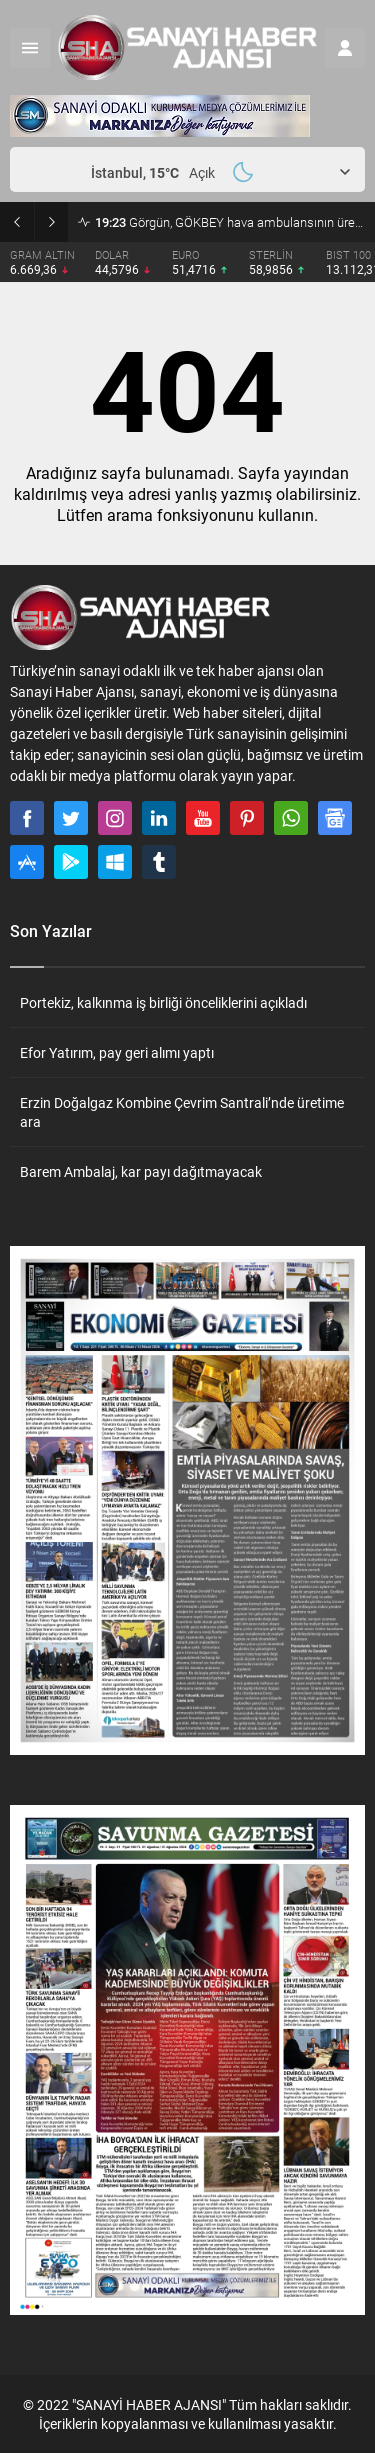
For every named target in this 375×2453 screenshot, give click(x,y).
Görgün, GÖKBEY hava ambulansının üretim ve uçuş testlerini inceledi (230, 222)
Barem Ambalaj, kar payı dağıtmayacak (141, 1171)
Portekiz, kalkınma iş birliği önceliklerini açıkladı (163, 1002)
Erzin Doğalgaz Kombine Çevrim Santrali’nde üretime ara (182, 1112)
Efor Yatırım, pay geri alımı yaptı (117, 1052)
